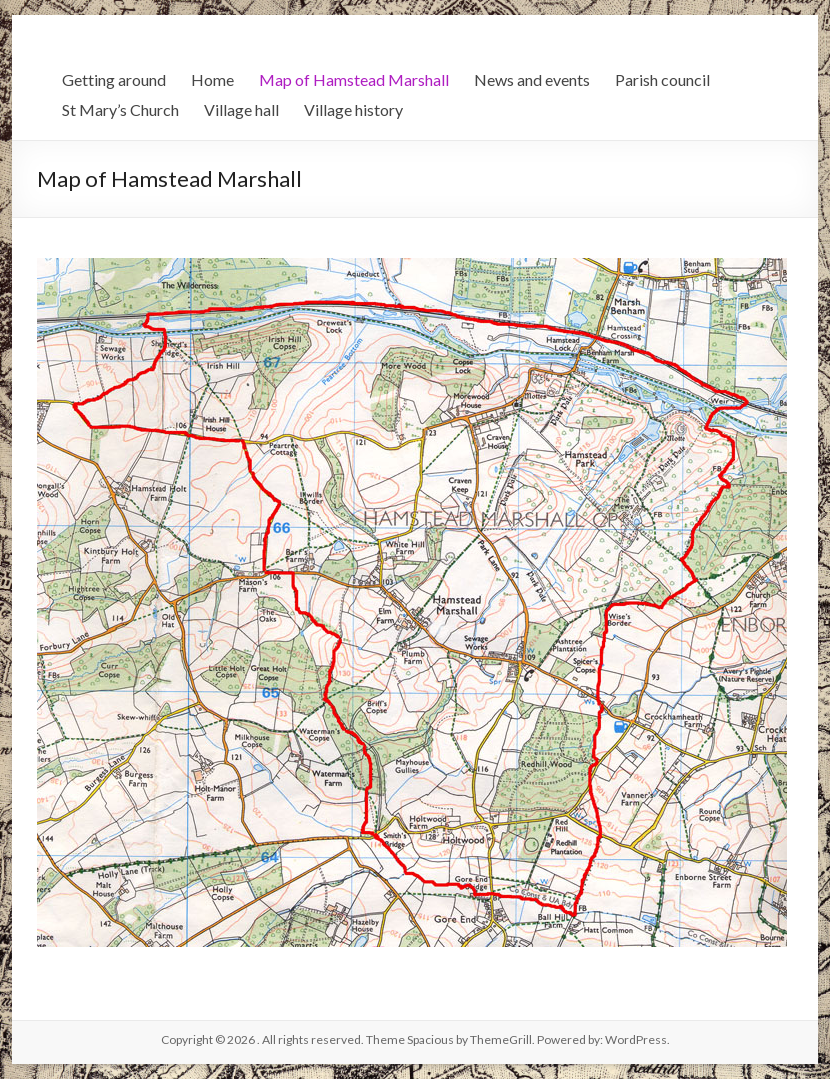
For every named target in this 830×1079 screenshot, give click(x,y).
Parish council (662, 79)
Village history (353, 109)
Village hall (241, 109)
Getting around (114, 79)
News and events (532, 79)
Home (212, 79)
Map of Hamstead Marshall (354, 79)
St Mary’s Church (120, 109)
